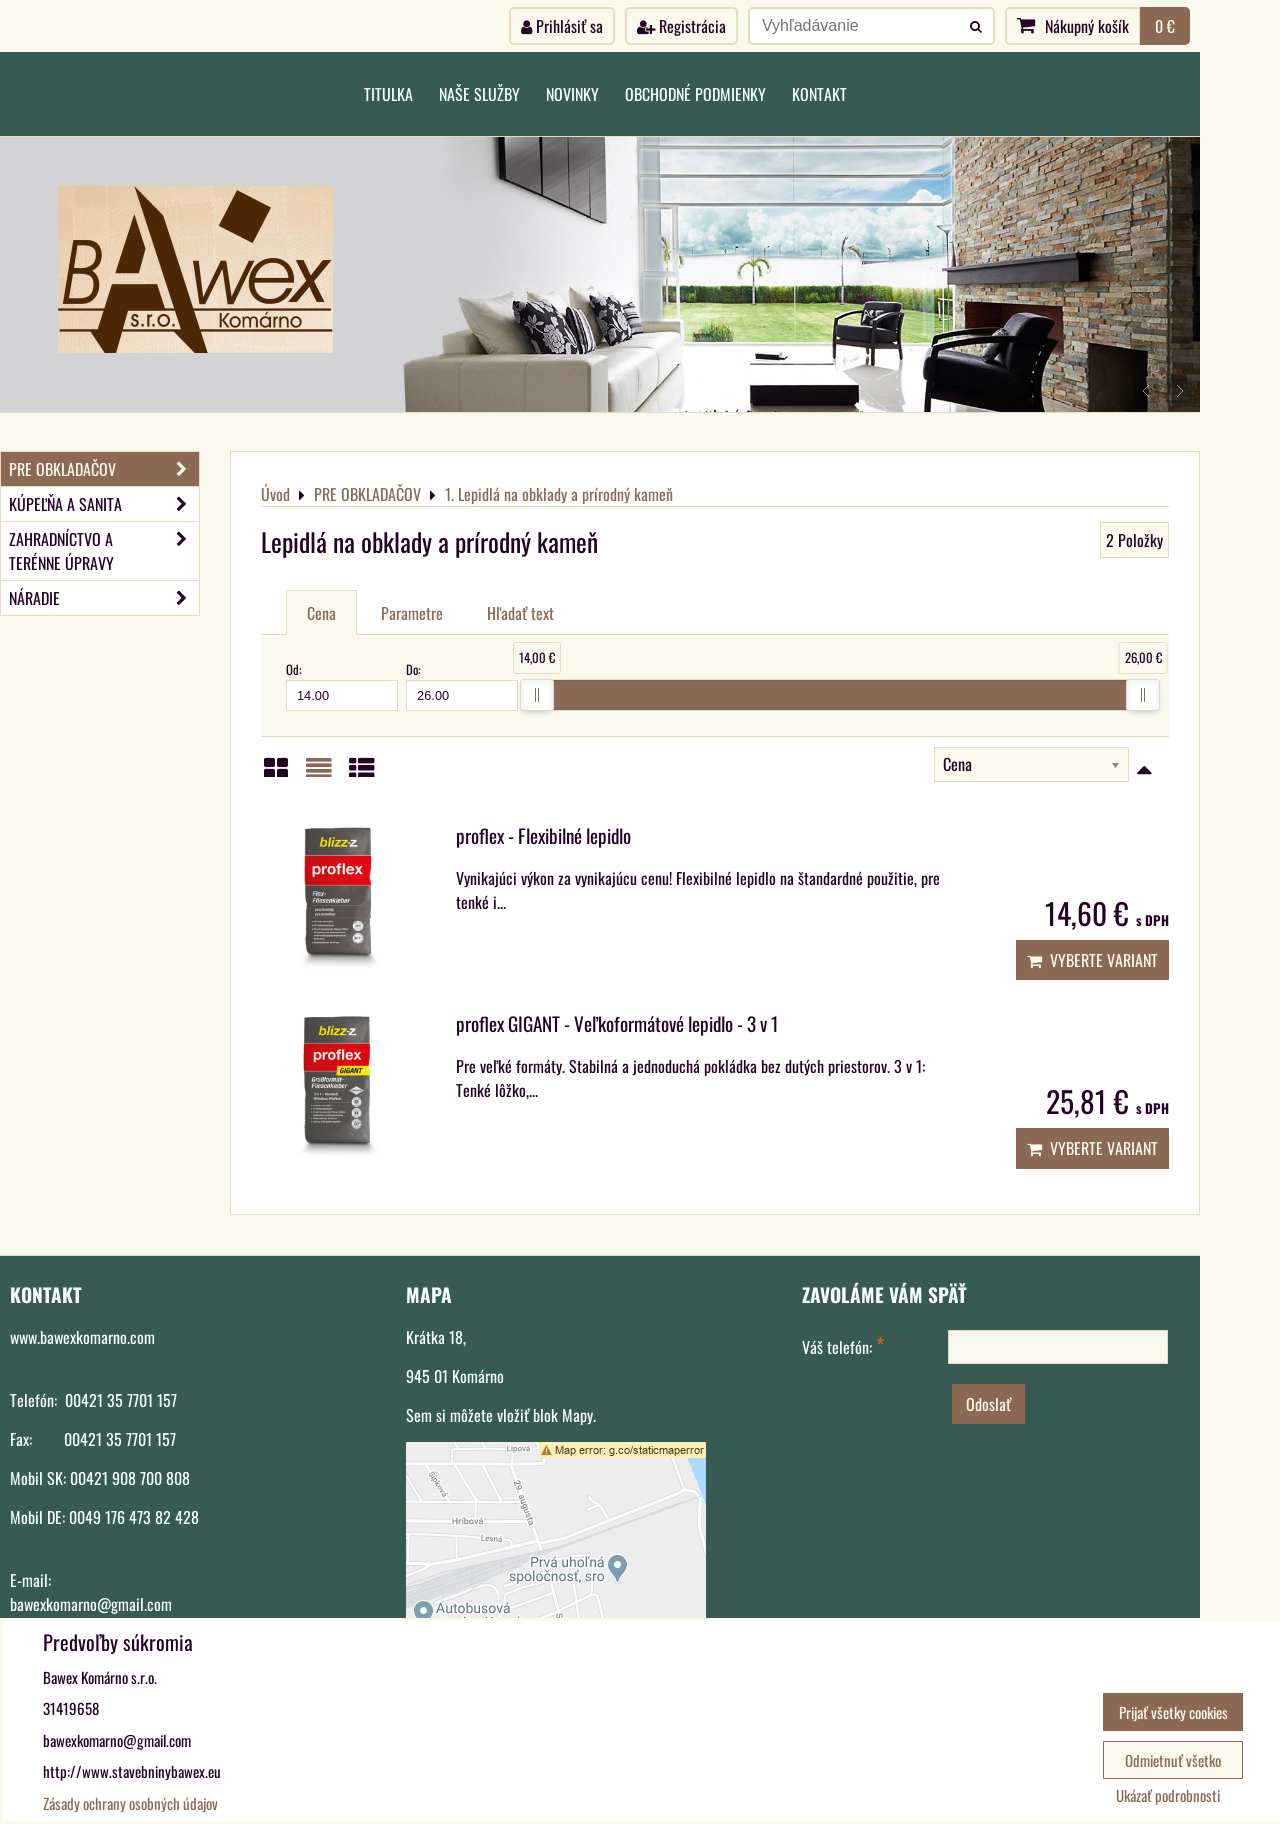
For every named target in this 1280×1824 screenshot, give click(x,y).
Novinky (572, 94)
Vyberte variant (1092, 960)
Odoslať (988, 1404)
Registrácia (681, 26)
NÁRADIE (104, 598)
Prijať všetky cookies (1173, 1712)
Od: (342, 685)
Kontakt (819, 94)
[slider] (537, 695)
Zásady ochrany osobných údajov (130, 1803)
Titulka (388, 94)
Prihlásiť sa (562, 26)
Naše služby (479, 94)
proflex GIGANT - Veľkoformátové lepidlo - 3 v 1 (617, 1023)
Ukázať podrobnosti (1168, 1795)
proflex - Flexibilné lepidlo (543, 835)
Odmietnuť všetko (1173, 1760)
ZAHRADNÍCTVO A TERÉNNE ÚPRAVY (104, 551)
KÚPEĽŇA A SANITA (104, 504)
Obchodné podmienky (695, 94)
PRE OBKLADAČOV (104, 469)
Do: (462, 685)
